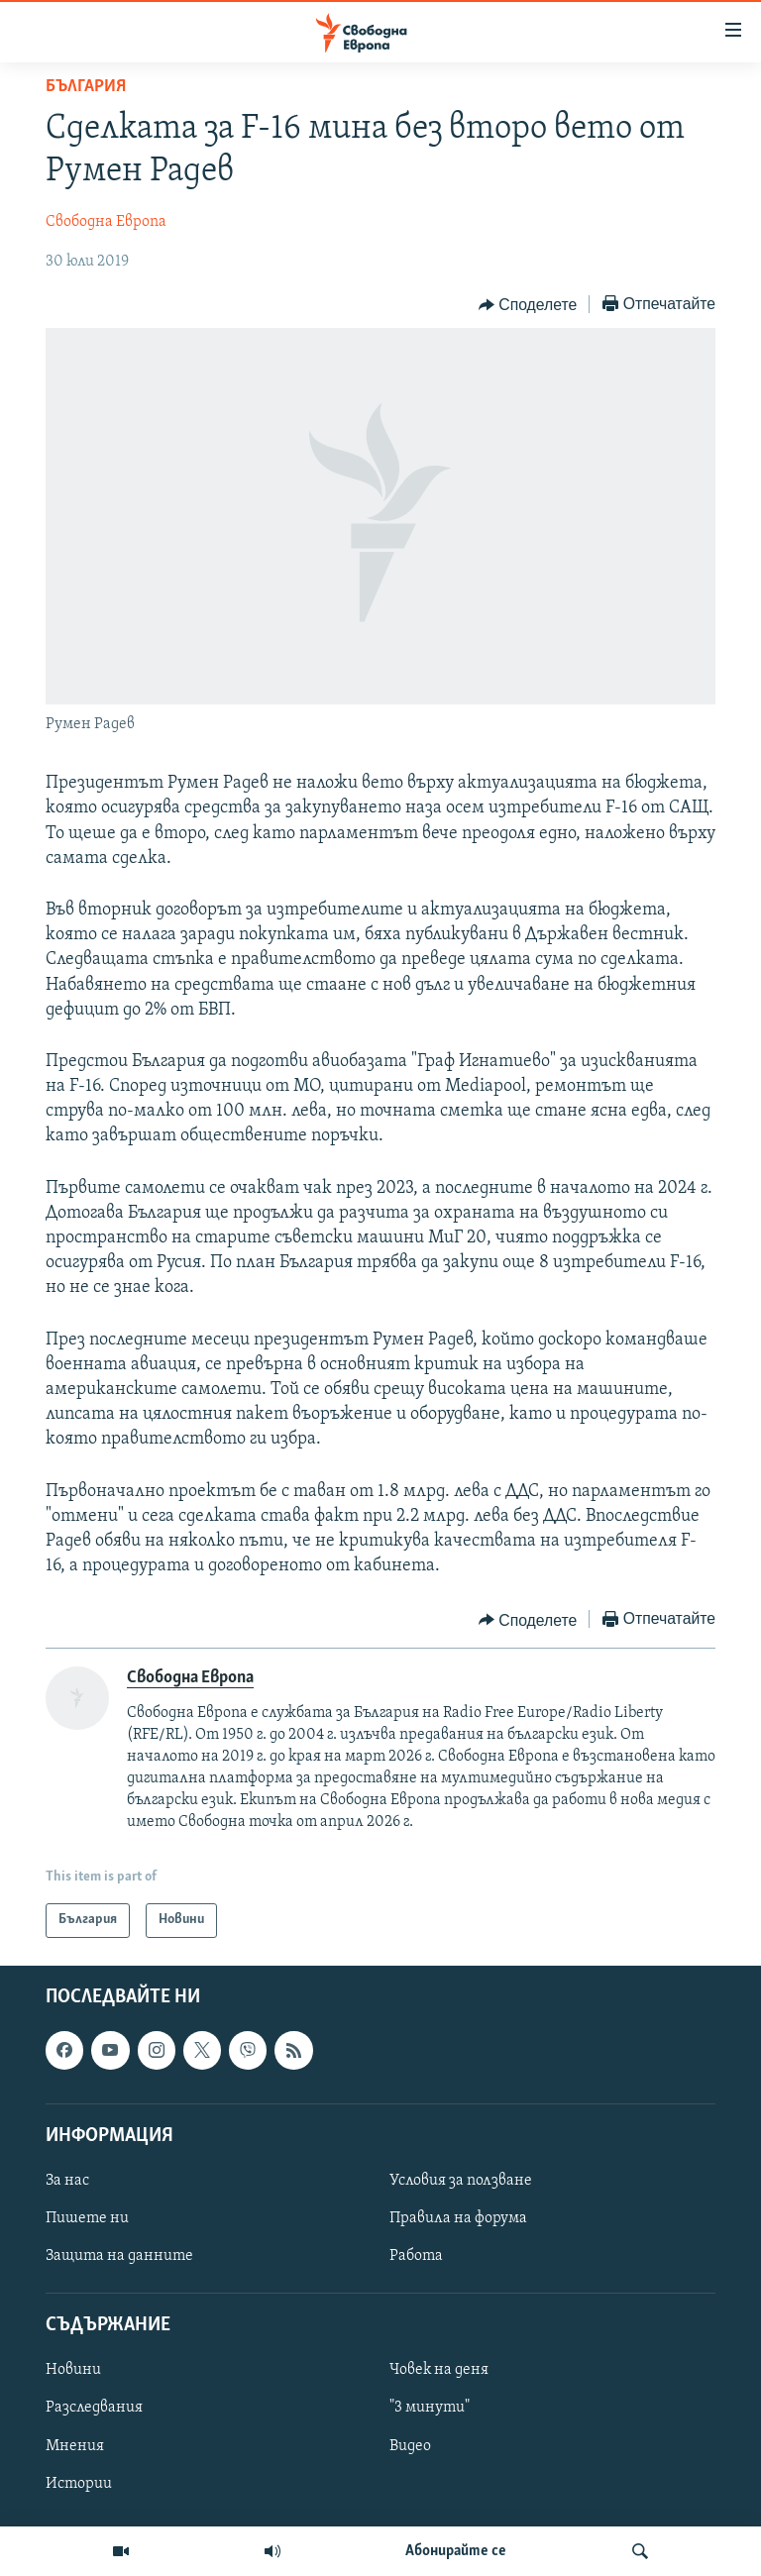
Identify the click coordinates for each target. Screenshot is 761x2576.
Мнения (75, 2445)
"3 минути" (429, 2407)
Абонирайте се (455, 2551)
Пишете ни (87, 2218)
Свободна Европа (106, 222)
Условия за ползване (460, 2181)
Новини (73, 2370)
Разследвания (94, 2407)
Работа (416, 2256)
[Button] (528, 305)
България (86, 86)
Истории (79, 2484)
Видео (410, 2445)
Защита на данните (119, 2256)
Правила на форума (458, 2218)
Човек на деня (439, 2370)
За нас (67, 2181)
